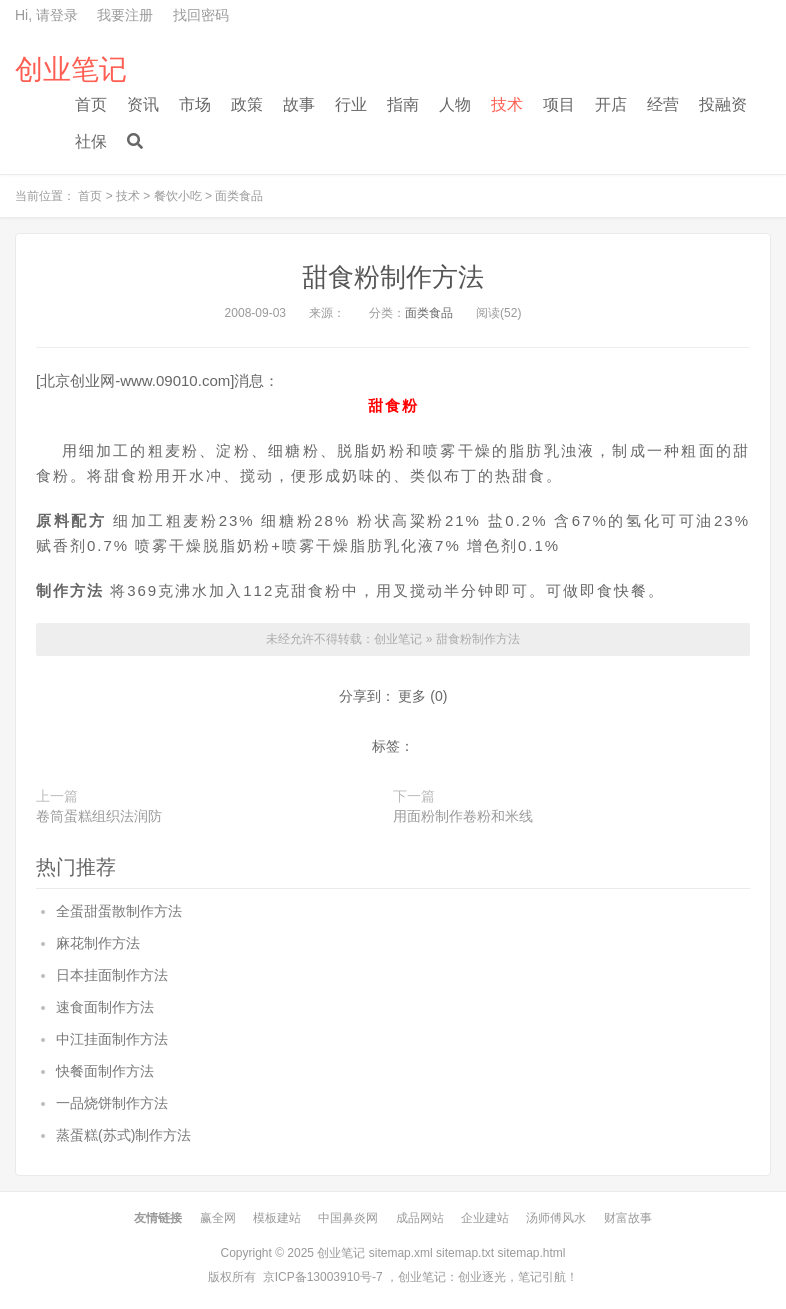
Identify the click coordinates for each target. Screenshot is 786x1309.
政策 (247, 104)
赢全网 (218, 1218)
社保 (91, 141)
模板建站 (277, 1218)
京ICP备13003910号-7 (323, 1277)
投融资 (723, 104)
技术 (507, 104)
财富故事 (628, 1218)
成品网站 (420, 1218)
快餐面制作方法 (105, 1071)
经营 (663, 104)
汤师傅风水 (556, 1218)
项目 (559, 104)
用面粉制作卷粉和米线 (463, 816)
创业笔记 (71, 70)
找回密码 (201, 15)
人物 (455, 104)
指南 (403, 104)
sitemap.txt (465, 1253)
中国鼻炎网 (348, 1218)
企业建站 (485, 1218)
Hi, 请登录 (46, 15)
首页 (91, 104)
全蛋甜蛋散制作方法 (119, 911)
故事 (299, 104)
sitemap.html (531, 1253)
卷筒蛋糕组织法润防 (99, 816)
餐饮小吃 (178, 196)
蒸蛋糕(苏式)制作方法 (123, 1135)
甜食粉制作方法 (393, 277)
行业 (351, 104)
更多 (412, 696)
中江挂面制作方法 (112, 1039)
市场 (195, 104)
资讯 (143, 104)
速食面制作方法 (105, 1007)
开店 (611, 104)
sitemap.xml (401, 1253)
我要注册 (125, 15)
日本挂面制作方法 (112, 975)
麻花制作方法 (98, 943)
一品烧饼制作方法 (112, 1103)
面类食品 (239, 196)
